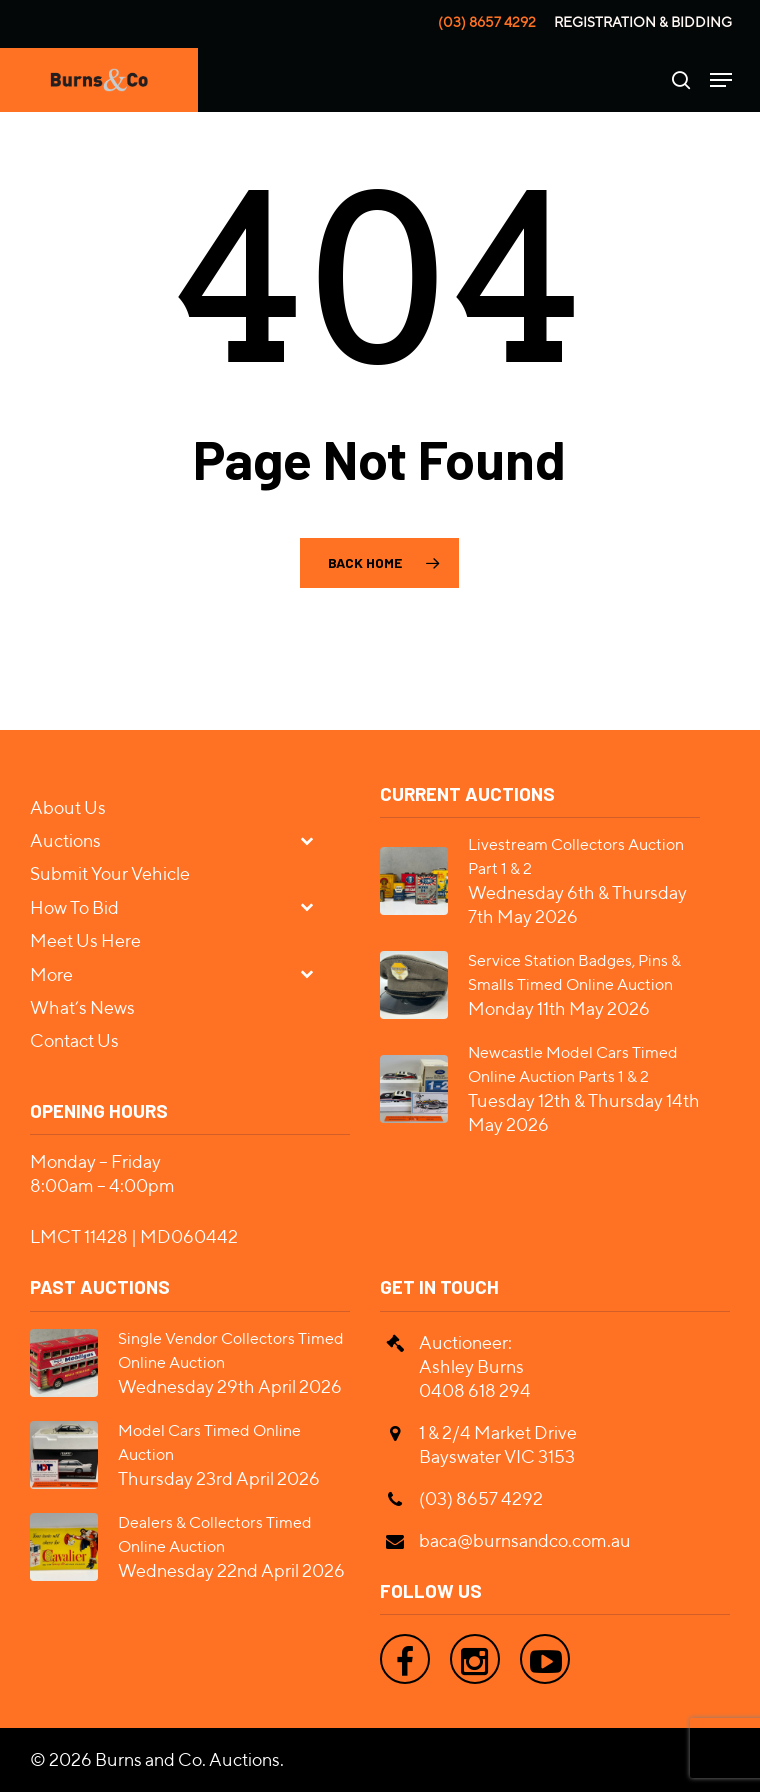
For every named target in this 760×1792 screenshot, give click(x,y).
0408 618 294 (475, 1390)
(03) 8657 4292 (487, 22)
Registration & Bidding (643, 22)
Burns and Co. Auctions (187, 1759)
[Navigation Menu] (721, 80)
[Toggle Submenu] (315, 839)
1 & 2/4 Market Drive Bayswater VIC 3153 (498, 1444)
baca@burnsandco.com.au (525, 1540)
